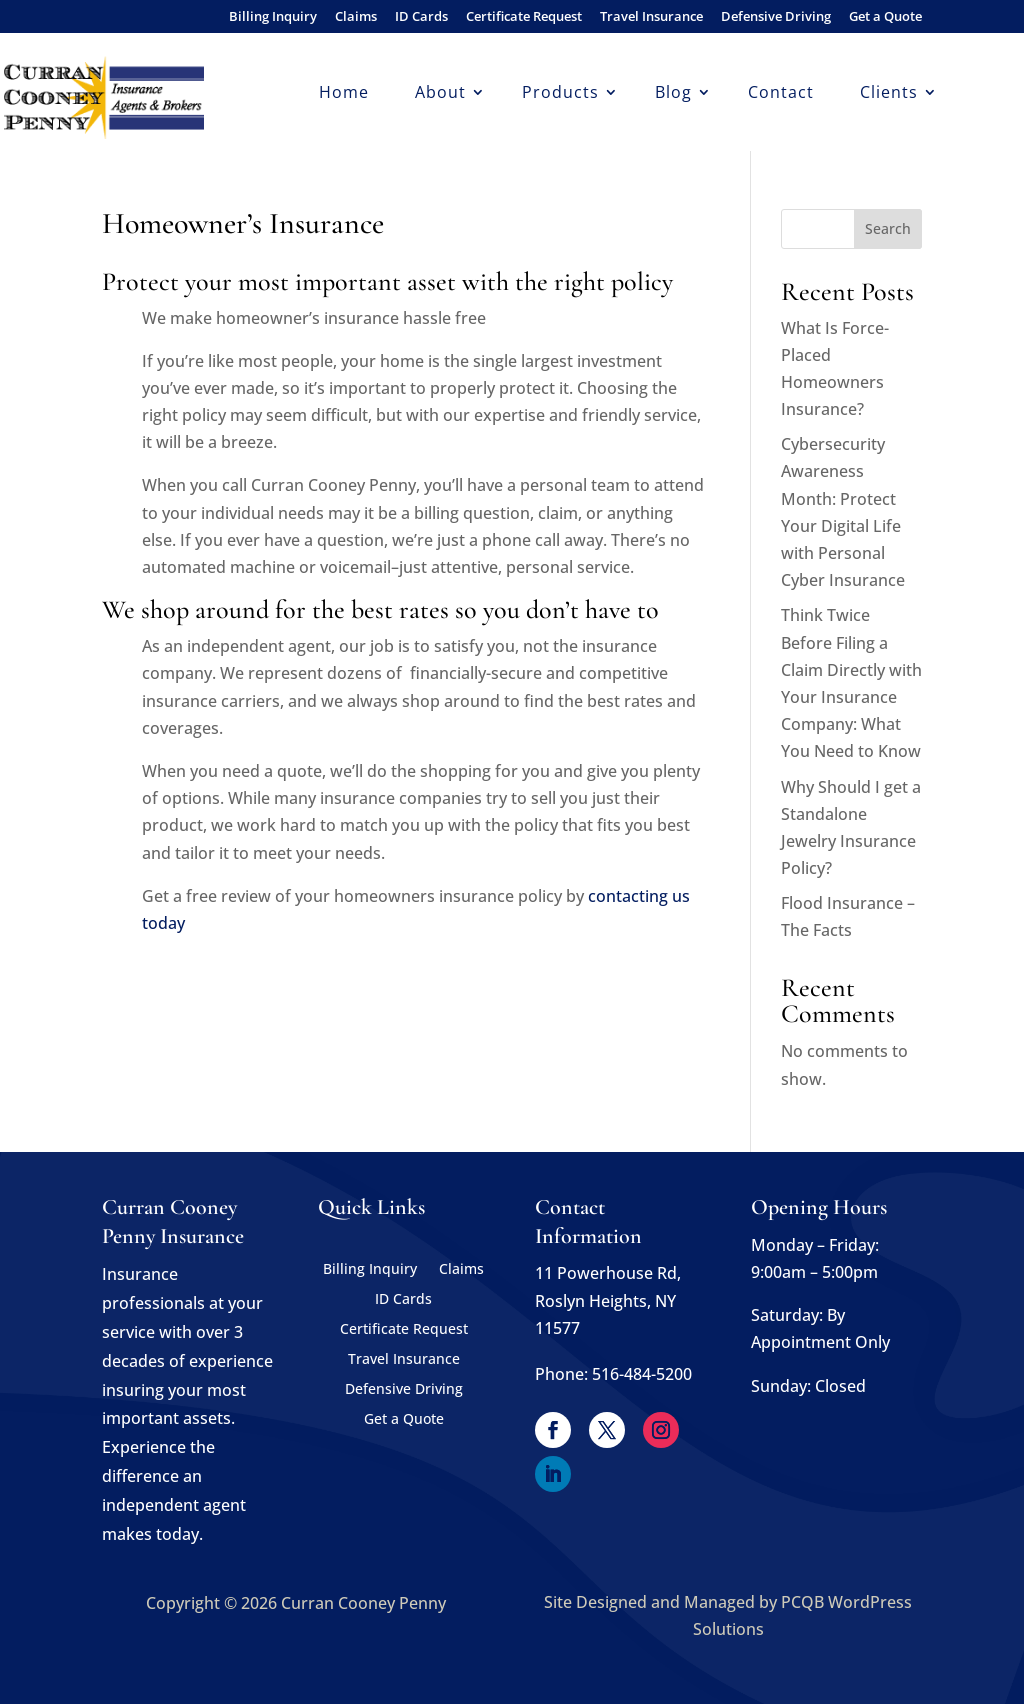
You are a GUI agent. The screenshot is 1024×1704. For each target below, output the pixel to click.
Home (344, 94)
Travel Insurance (651, 17)
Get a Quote (885, 17)
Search (888, 228)
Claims (356, 17)
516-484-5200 (642, 1374)
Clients (889, 94)
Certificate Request (524, 17)
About (440, 94)
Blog (673, 94)
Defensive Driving (776, 17)
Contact (781, 94)
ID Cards (421, 17)
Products (560, 94)
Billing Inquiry (273, 17)
